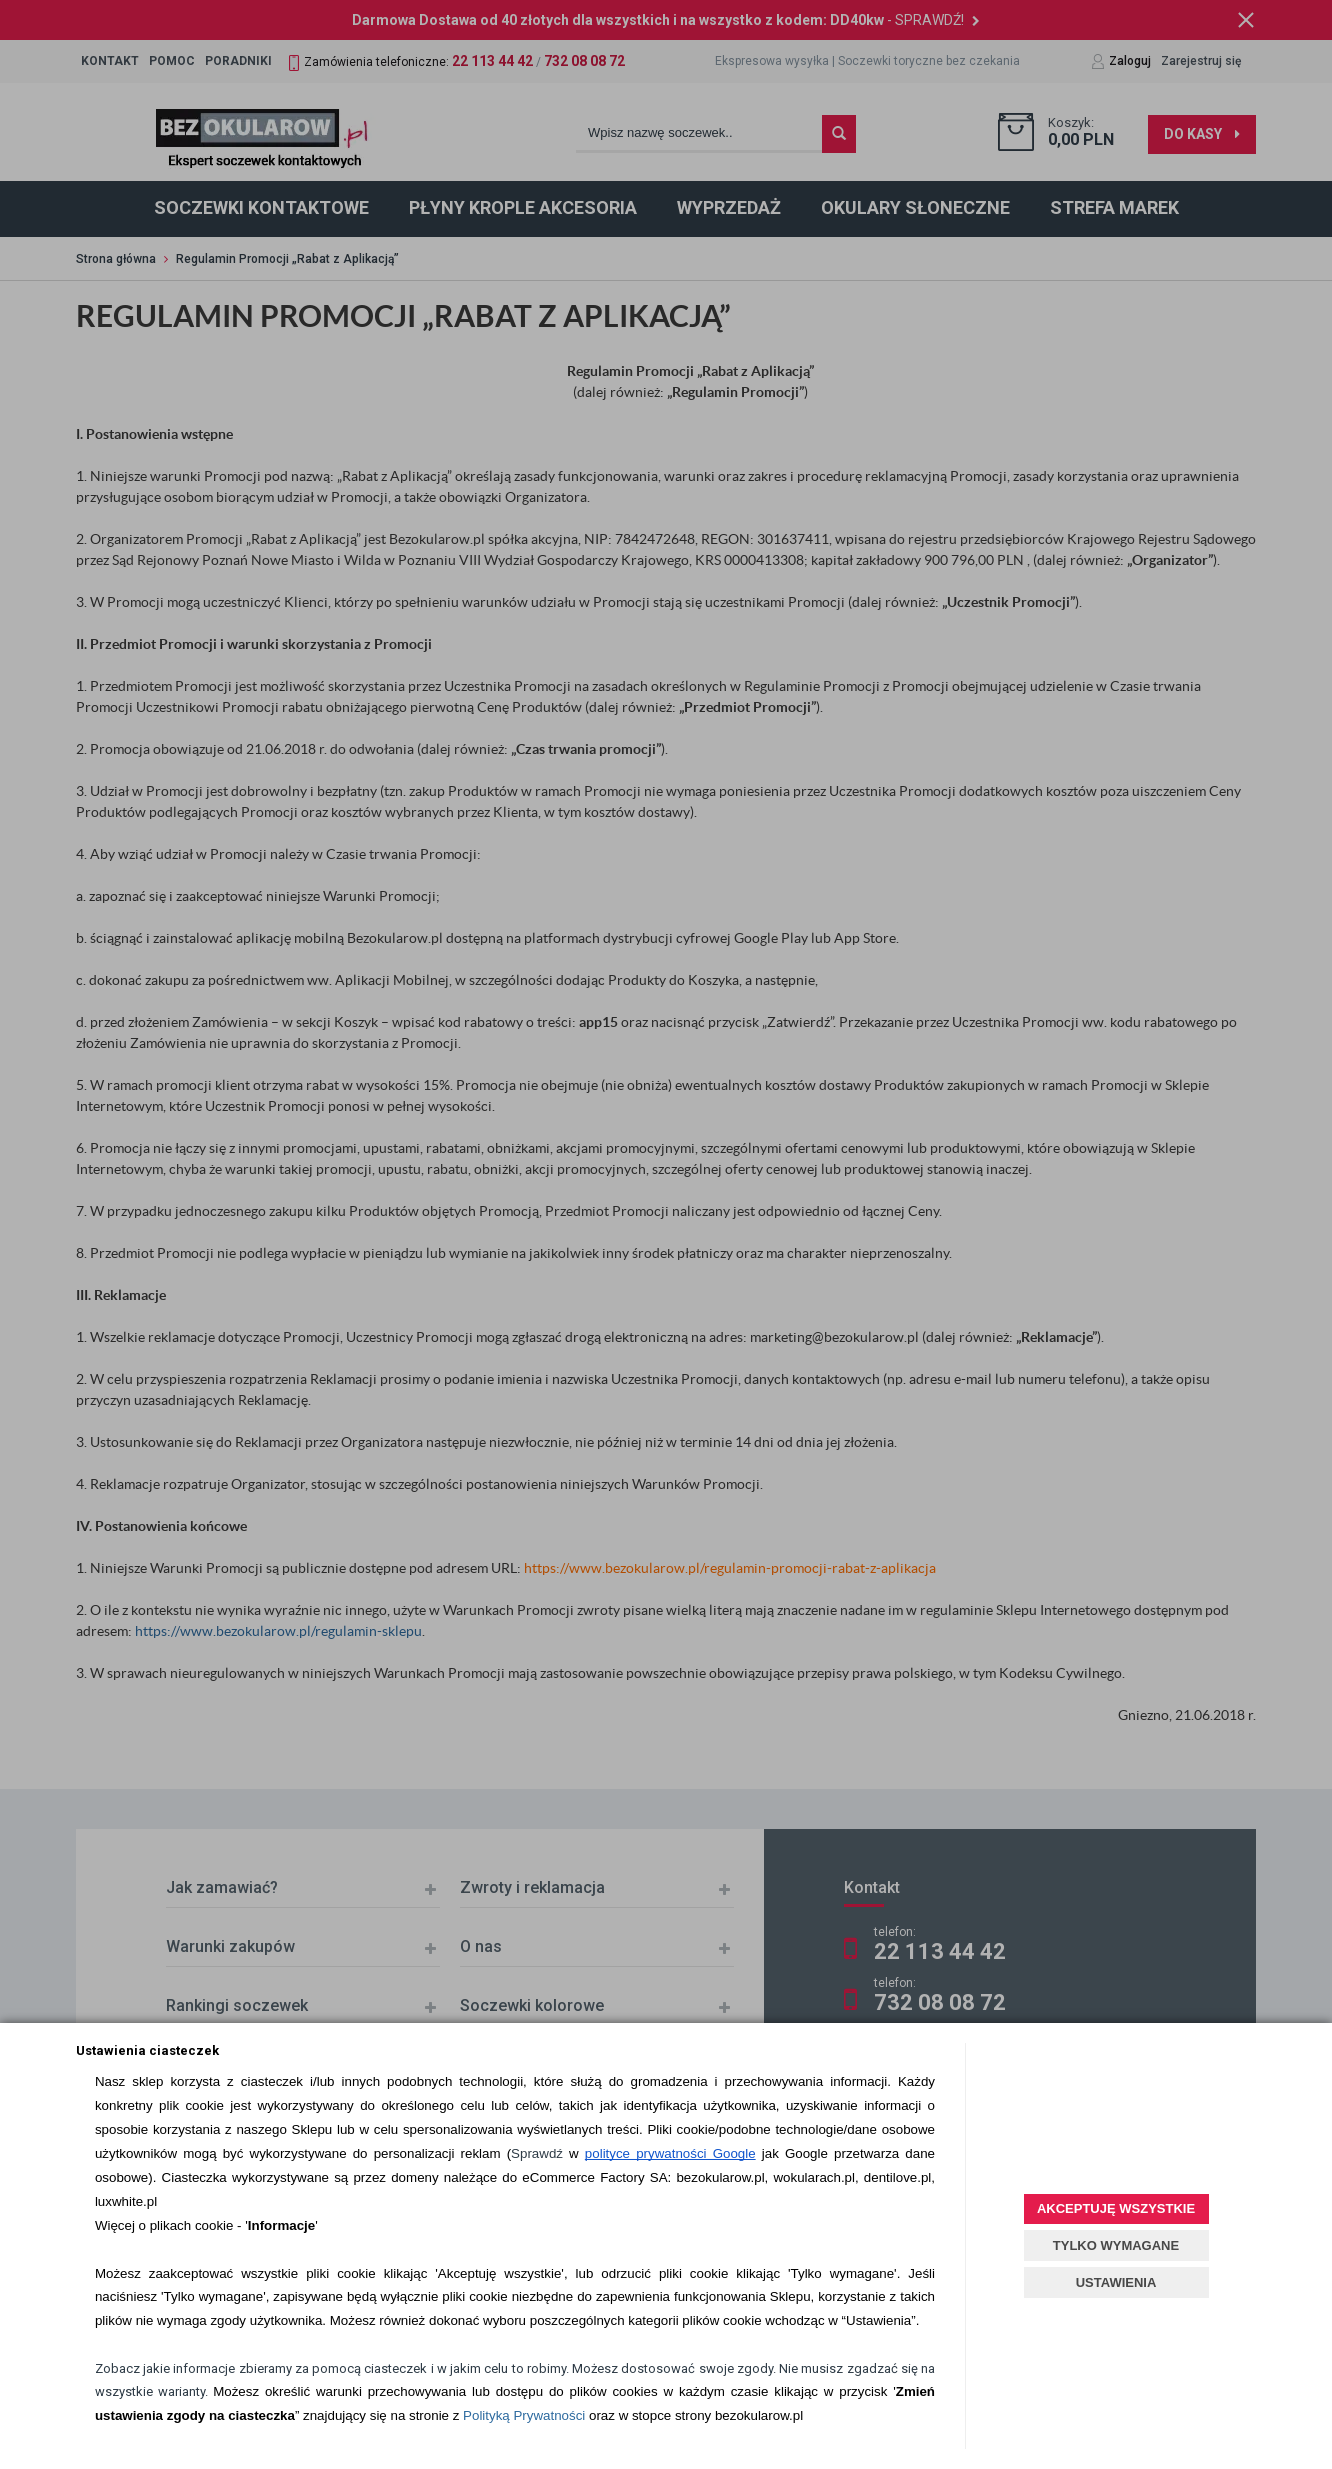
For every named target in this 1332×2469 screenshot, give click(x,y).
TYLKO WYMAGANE (1116, 2245)
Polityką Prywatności (524, 2415)
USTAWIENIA (1116, 2282)
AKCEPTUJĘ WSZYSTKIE (1116, 2208)
